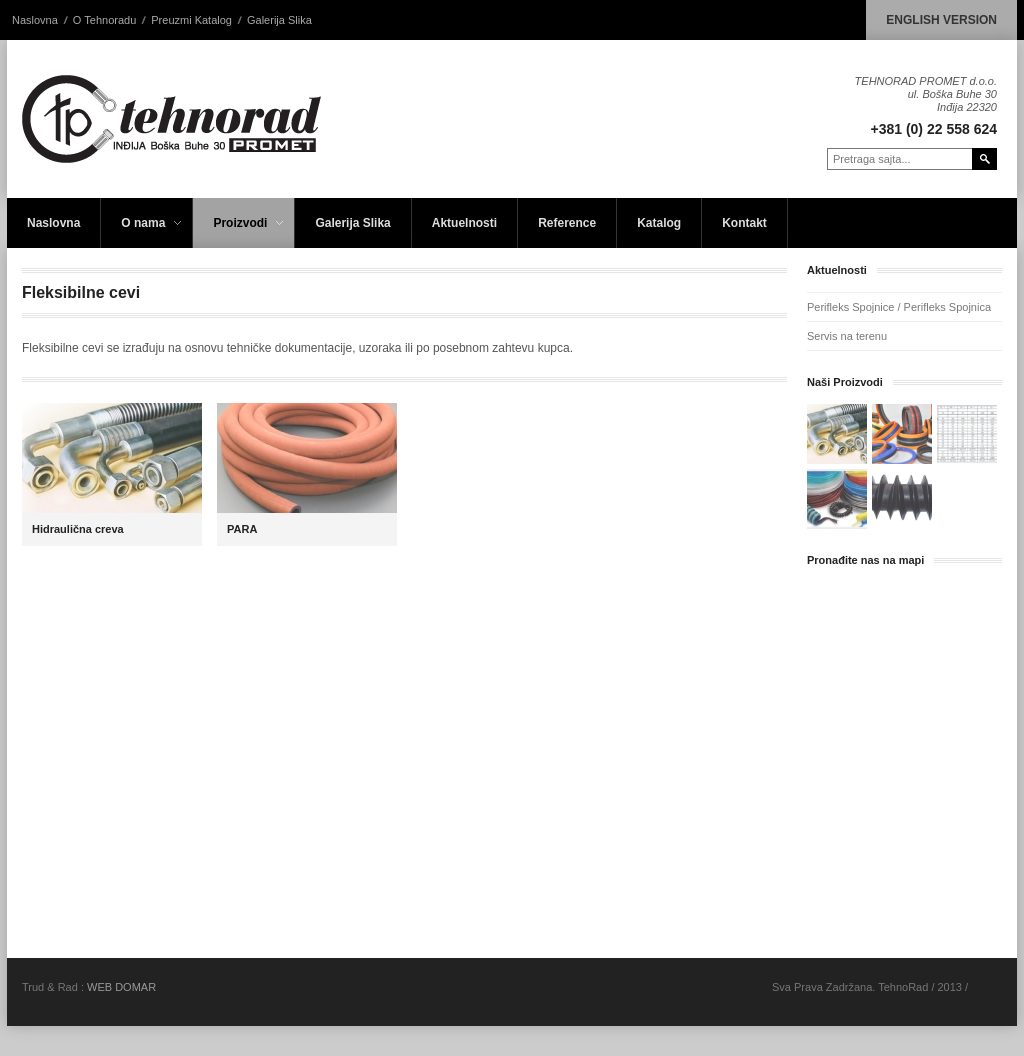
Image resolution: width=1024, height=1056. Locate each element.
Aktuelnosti (464, 223)
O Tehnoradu (104, 20)
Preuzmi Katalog (191, 20)
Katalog (659, 223)
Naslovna (35, 20)
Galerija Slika (279, 20)
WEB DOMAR (121, 987)
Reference (567, 223)
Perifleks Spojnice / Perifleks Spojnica (899, 307)
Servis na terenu (847, 336)
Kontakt (744, 223)
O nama (143, 232)
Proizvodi (240, 232)
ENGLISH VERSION (941, 20)
